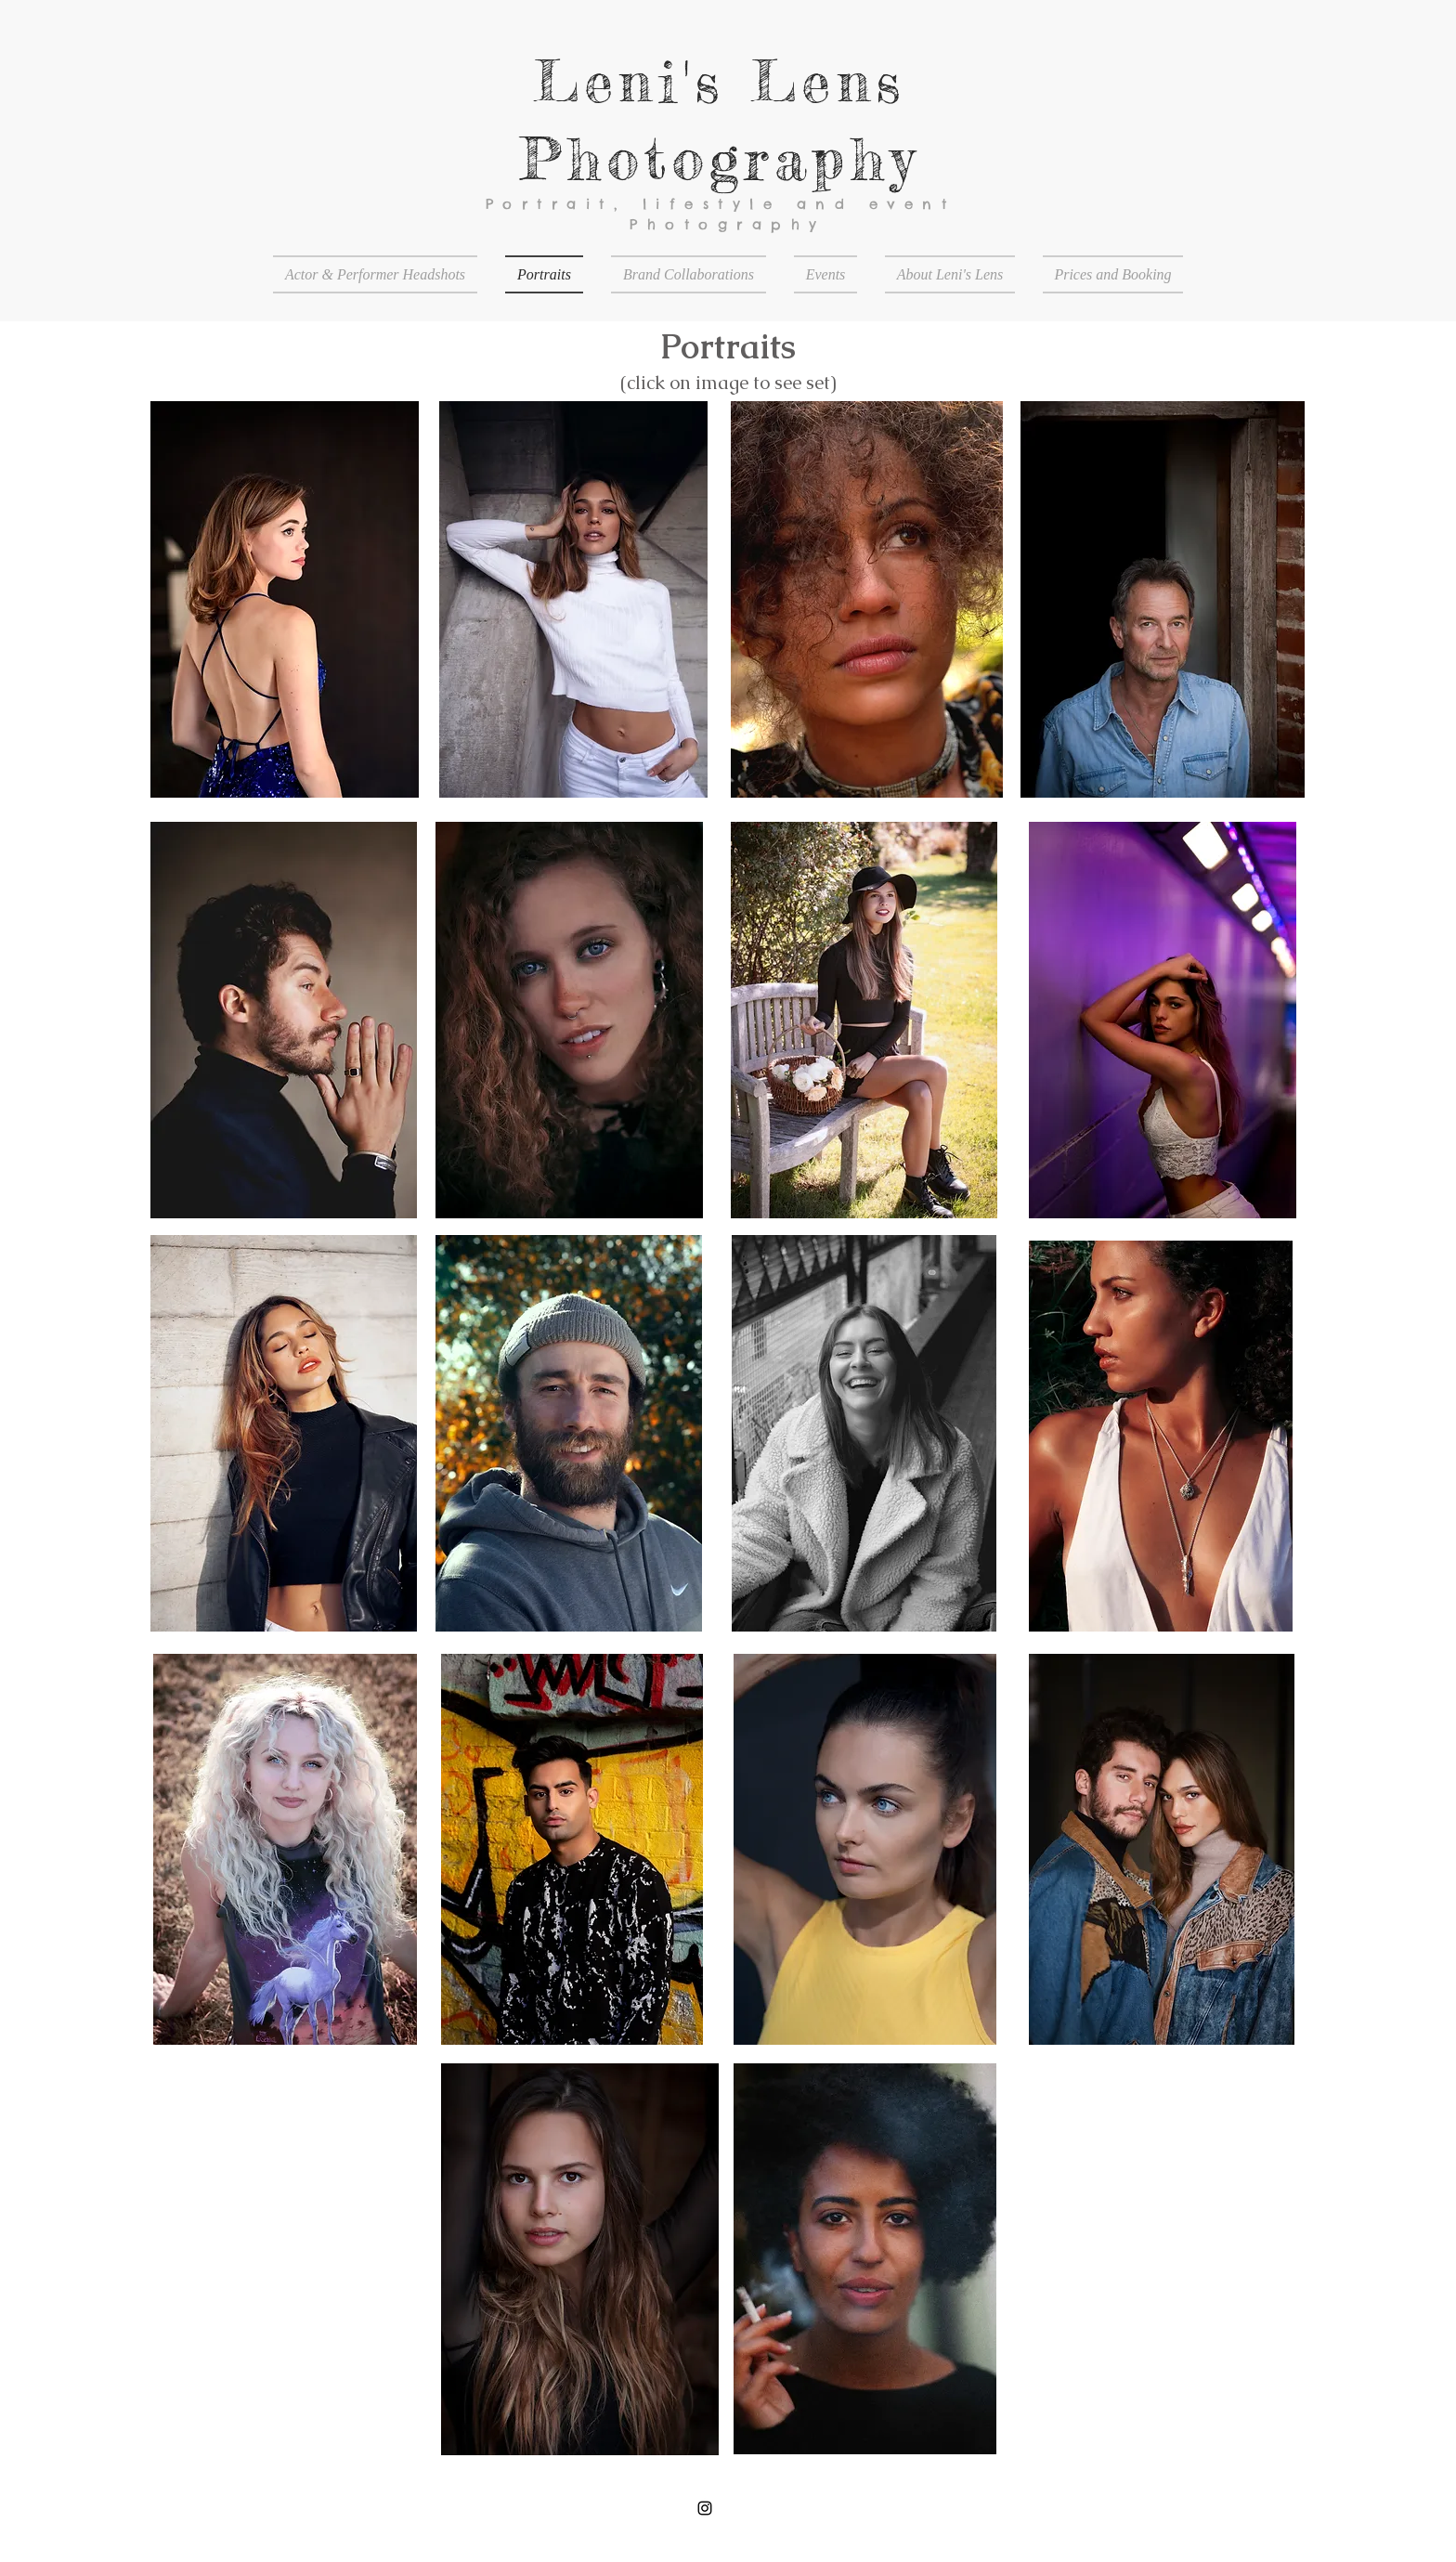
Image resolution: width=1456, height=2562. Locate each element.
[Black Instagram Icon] (705, 2508)
